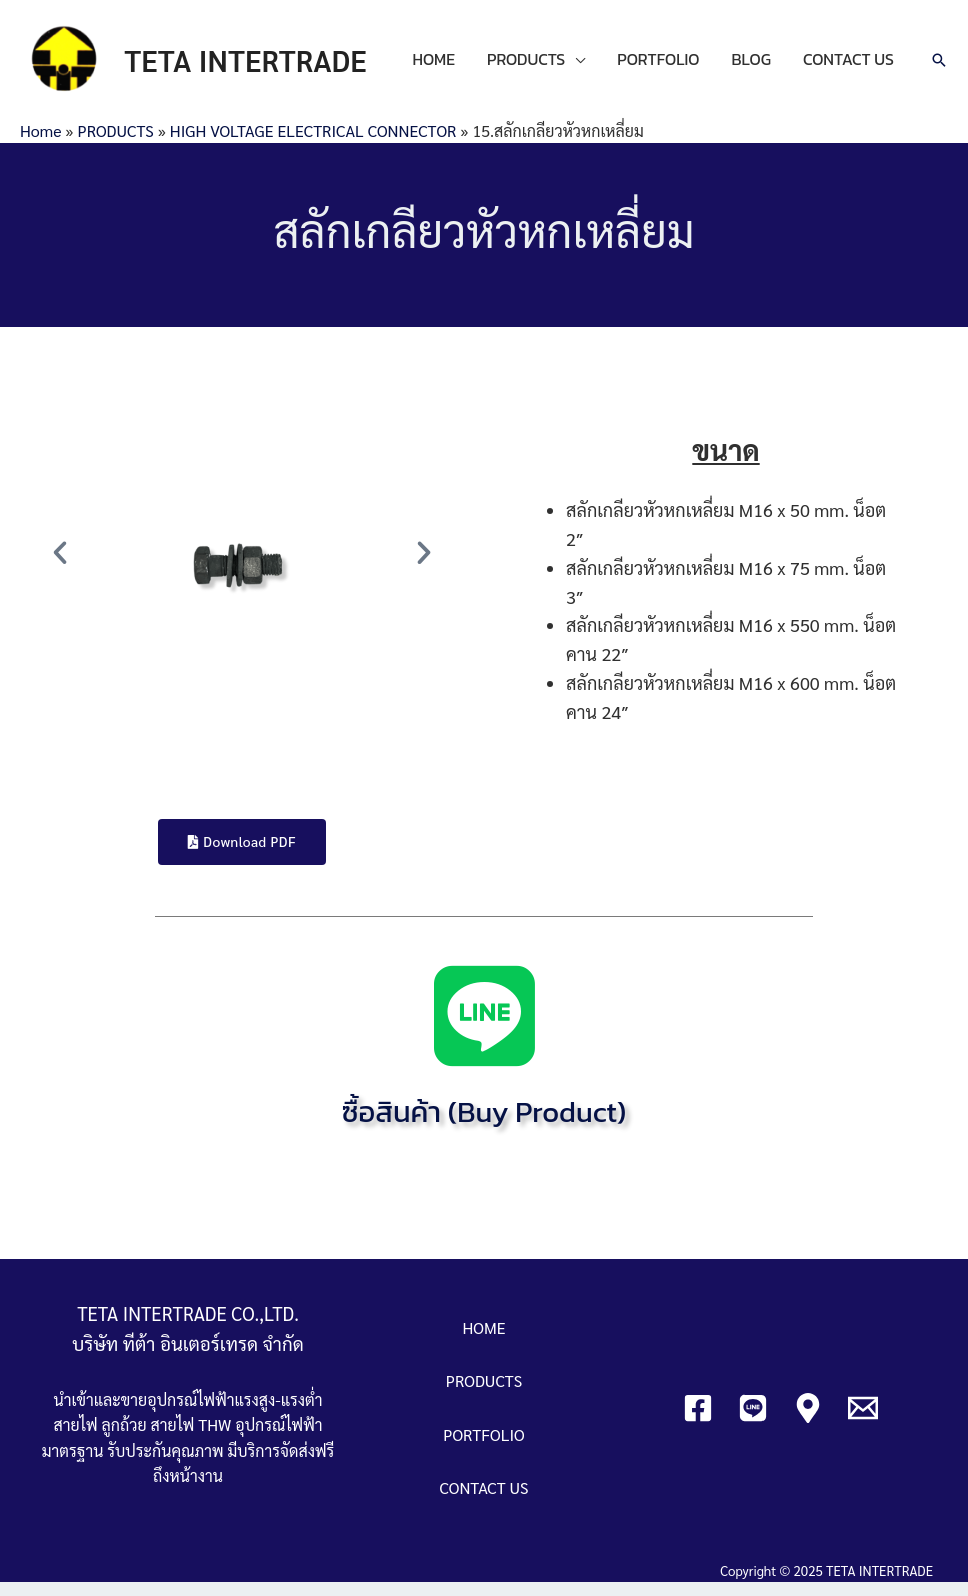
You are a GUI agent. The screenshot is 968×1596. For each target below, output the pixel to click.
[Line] (753, 1421)
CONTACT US (466, 79)
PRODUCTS (535, 53)
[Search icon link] (939, 67)
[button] (60, 565)
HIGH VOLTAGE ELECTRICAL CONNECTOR (313, 143)
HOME (442, 53)
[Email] (863, 1421)
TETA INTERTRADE (261, 66)
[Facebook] (698, 1421)
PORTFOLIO (667, 53)
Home (40, 143)
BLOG (759, 53)
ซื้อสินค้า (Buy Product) (484, 1124)
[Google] (808, 1421)
